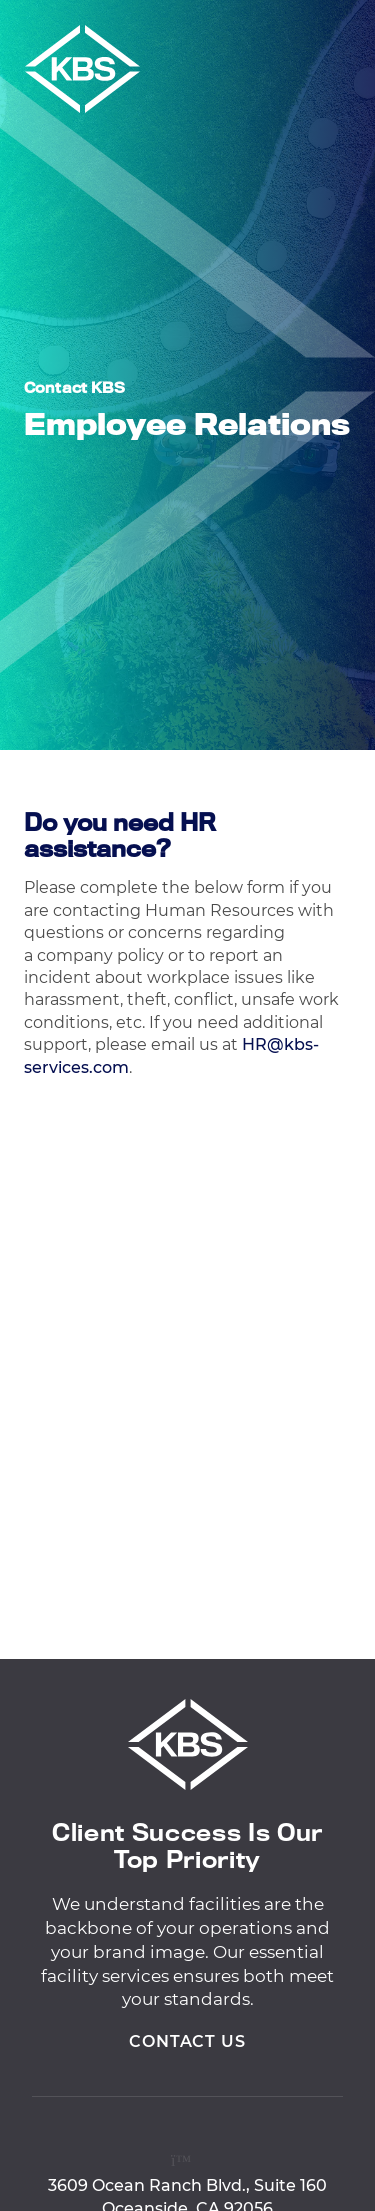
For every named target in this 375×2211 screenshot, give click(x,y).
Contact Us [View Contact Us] (188, 2047)
